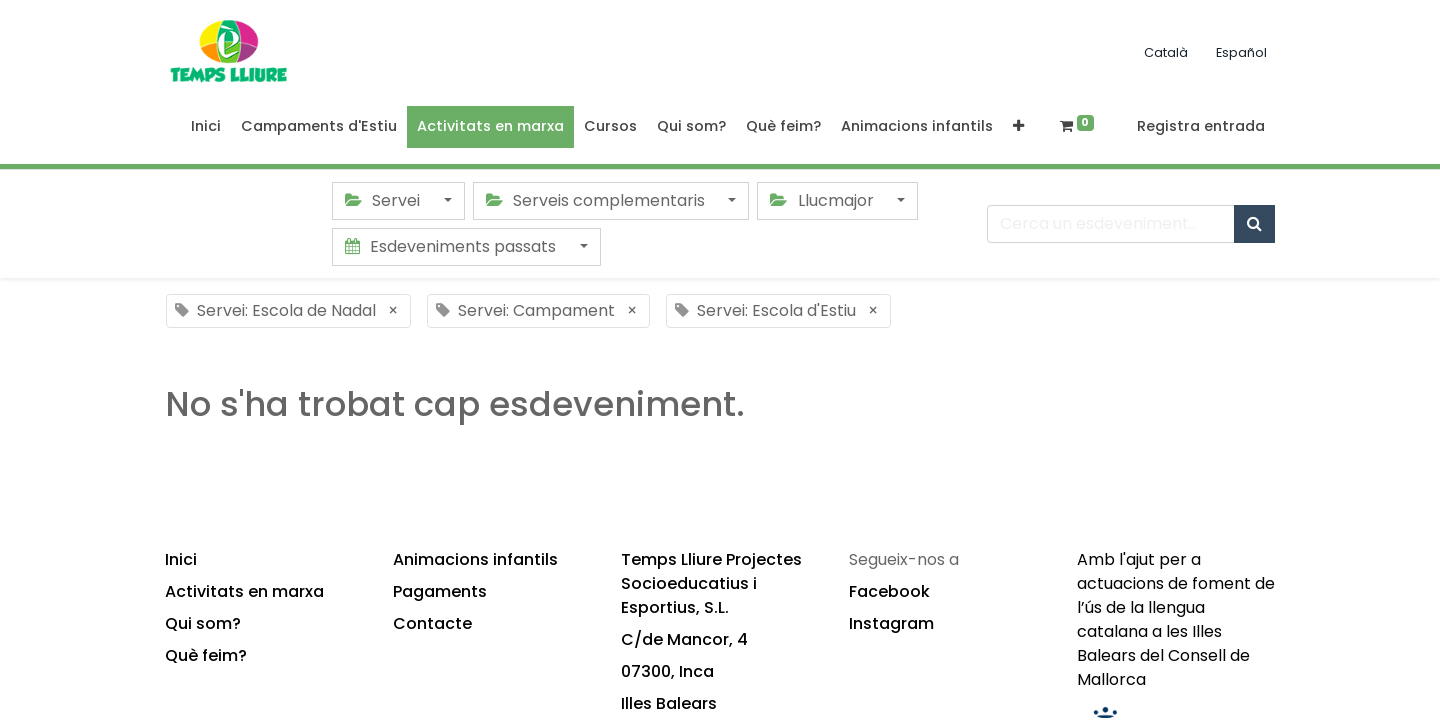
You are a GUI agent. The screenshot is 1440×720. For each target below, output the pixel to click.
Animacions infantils (475, 559)
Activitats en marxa (244, 591)
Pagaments (440, 591)
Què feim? (206, 655)
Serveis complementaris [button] (597, 200)
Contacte (432, 623)
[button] (1018, 127)
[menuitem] (206, 127)
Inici (181, 559)
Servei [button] (384, 200)
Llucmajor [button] (823, 200)
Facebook (889, 591)
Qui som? (203, 623)
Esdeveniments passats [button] (452, 246)
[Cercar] (1254, 224)
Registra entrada (1201, 126)
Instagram (891, 623)
